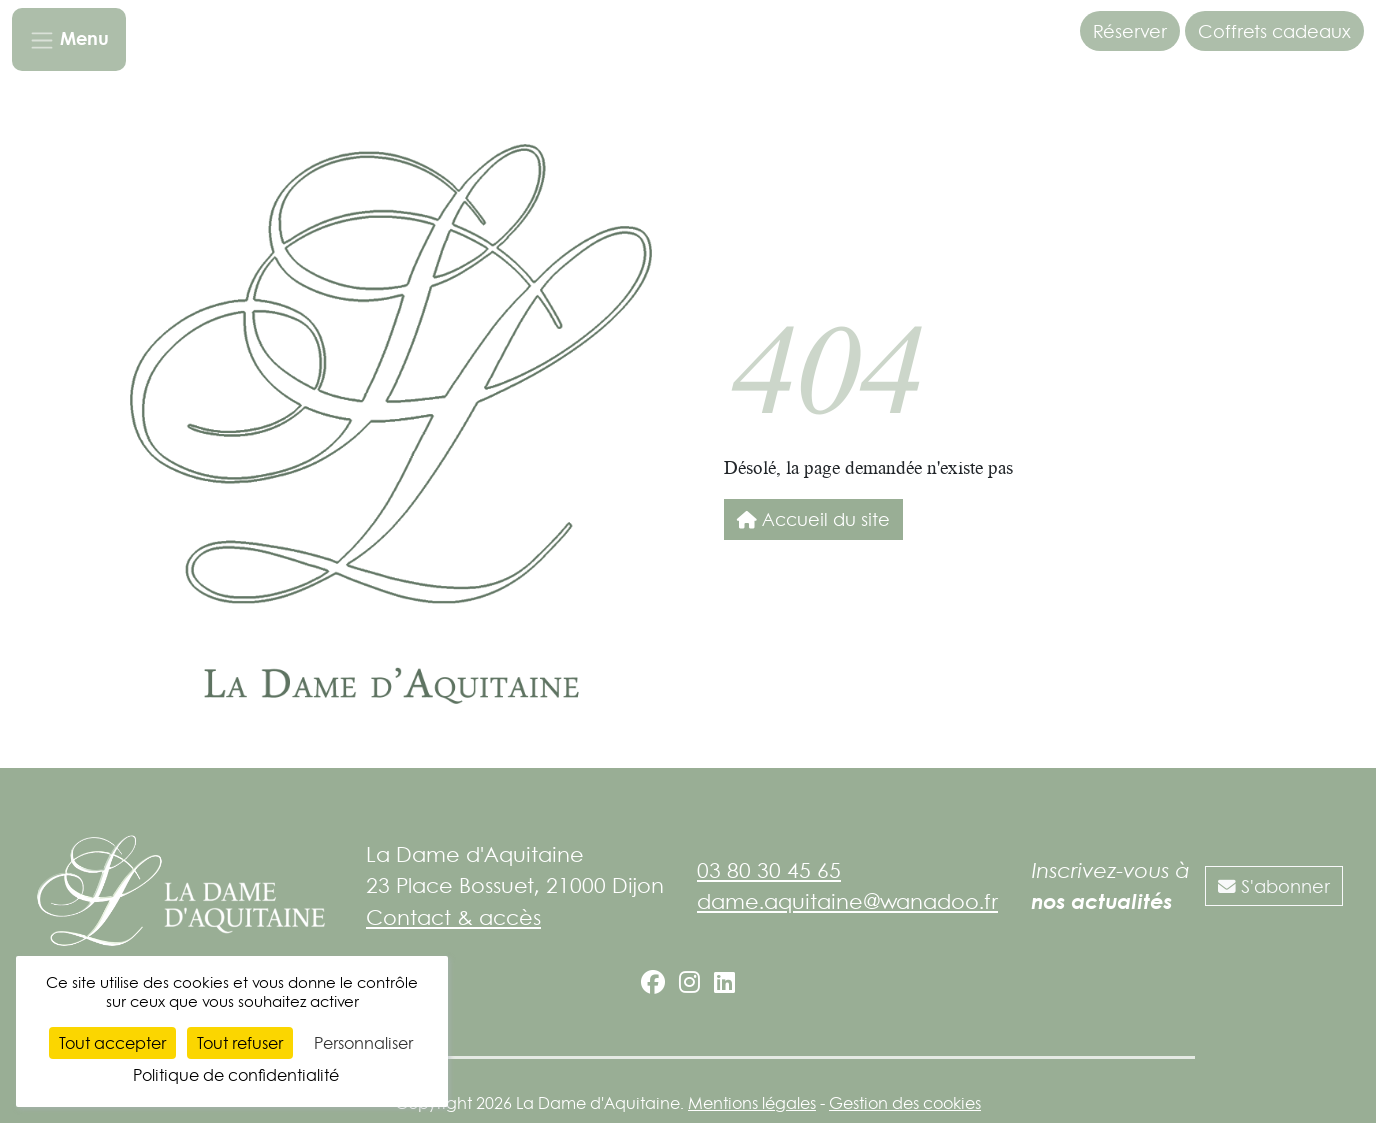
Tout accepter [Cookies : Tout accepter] (112, 1043)
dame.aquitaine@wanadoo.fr (847, 901)
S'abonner (1274, 886)
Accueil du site (813, 519)
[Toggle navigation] (69, 39)
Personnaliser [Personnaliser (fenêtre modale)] (363, 1043)
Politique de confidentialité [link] (236, 1075)
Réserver (1130, 31)
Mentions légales (752, 1103)
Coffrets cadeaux (1274, 31)
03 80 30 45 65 (769, 870)
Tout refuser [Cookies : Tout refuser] (240, 1043)
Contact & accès (453, 917)
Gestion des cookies (905, 1103)
